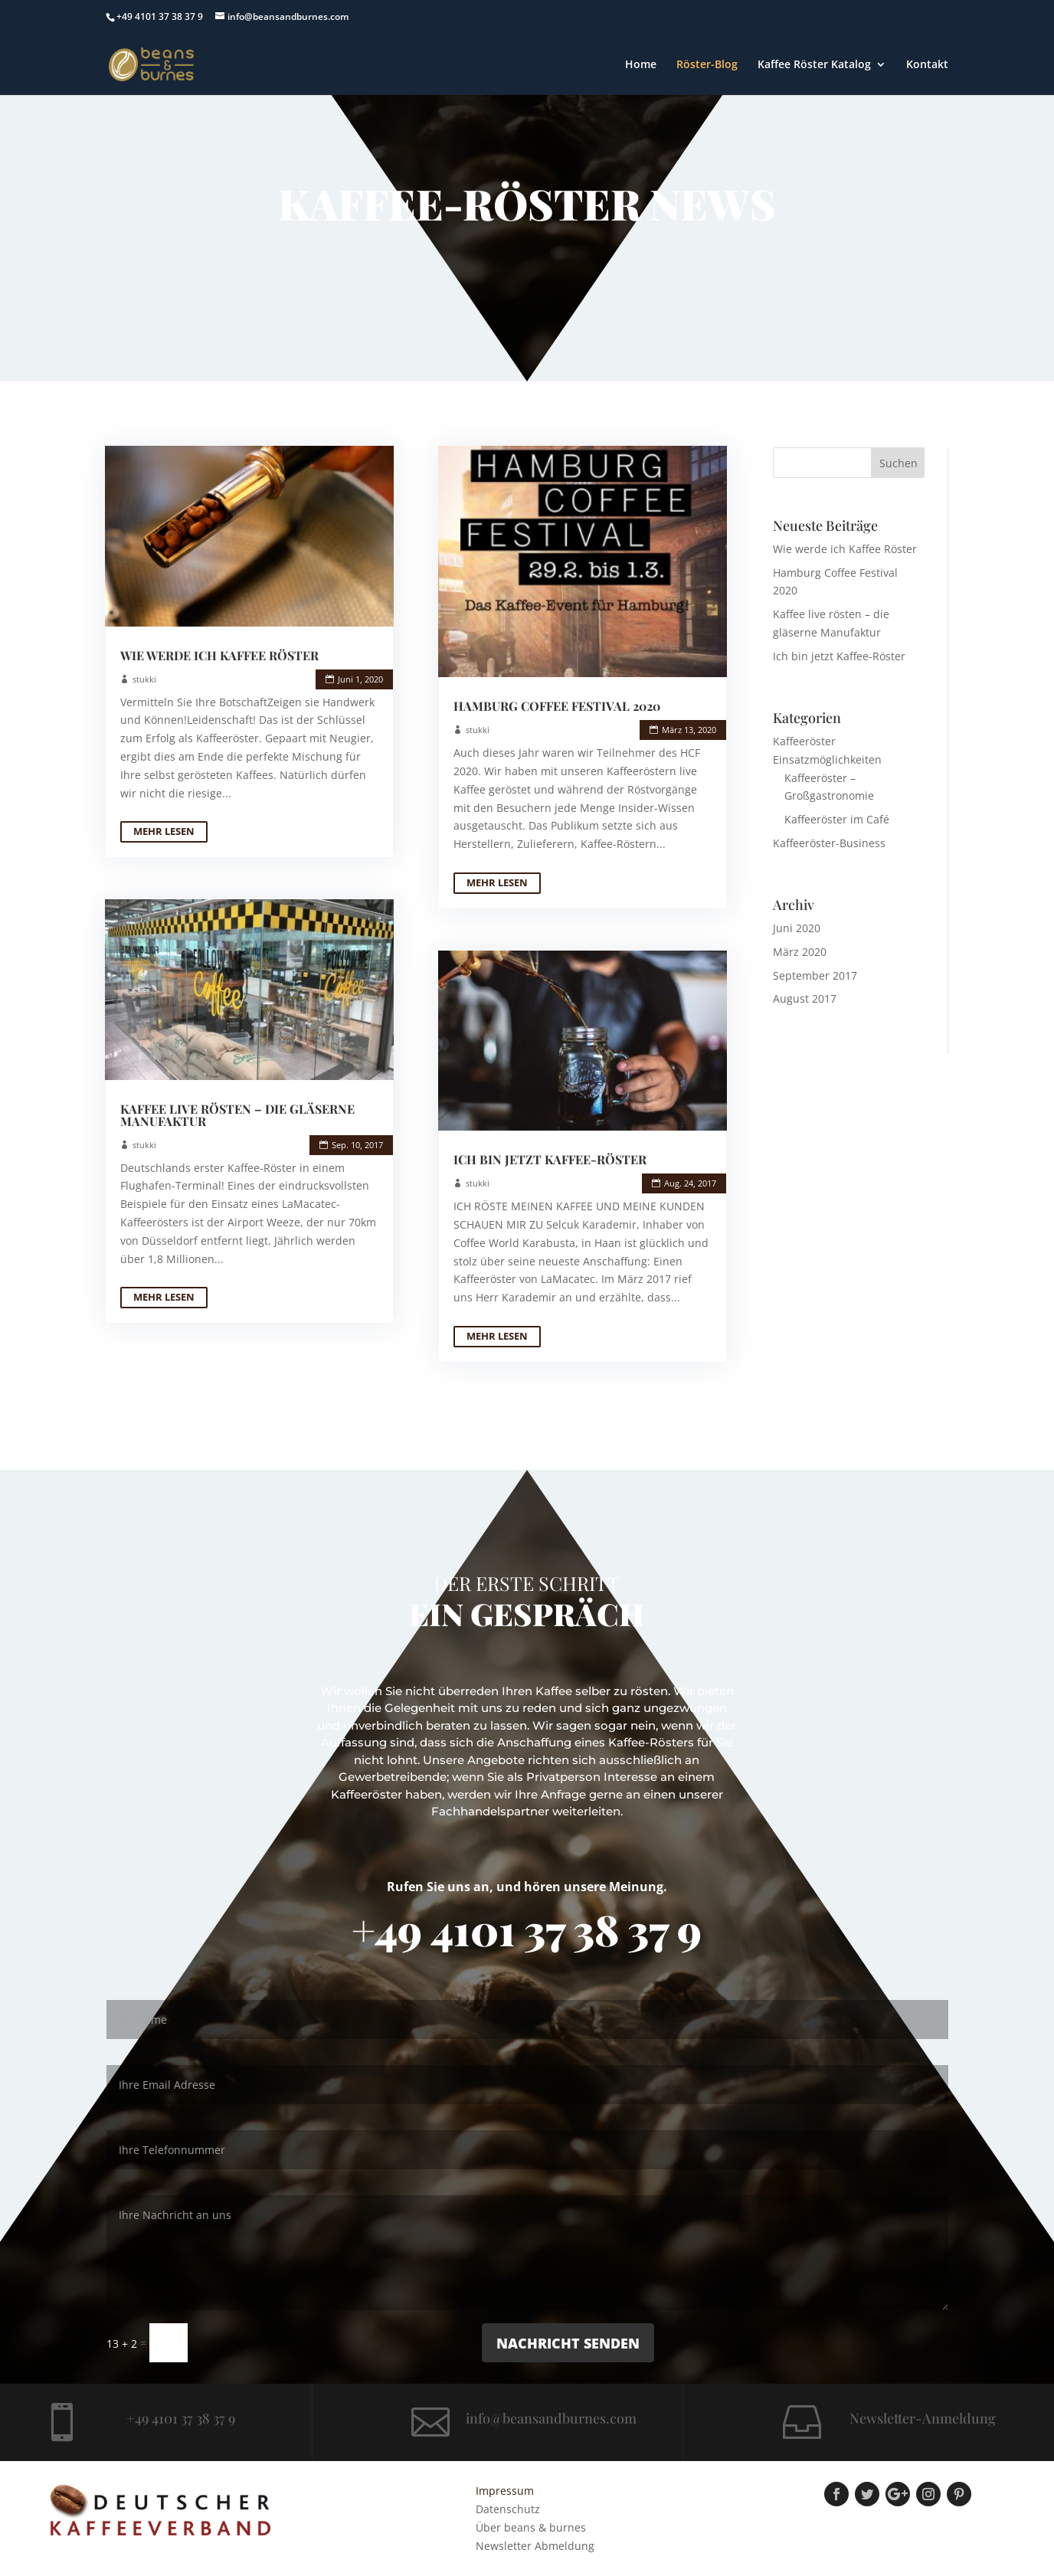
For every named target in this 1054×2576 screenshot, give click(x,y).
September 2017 (815, 975)
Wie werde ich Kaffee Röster (219, 655)
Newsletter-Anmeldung (922, 2418)
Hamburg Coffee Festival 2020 (556, 706)
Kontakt (927, 65)
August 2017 (804, 998)
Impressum (505, 2490)
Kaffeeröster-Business (829, 843)
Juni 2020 (796, 928)
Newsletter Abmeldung (535, 2545)
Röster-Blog (707, 65)
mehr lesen (164, 831)
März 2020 (800, 951)
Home (640, 65)
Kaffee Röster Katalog (814, 65)
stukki (144, 679)
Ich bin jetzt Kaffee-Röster (549, 1159)
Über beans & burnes (531, 2527)
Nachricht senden (568, 2343)
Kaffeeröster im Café (836, 819)
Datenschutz (508, 2509)
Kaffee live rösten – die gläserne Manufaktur (237, 1115)
